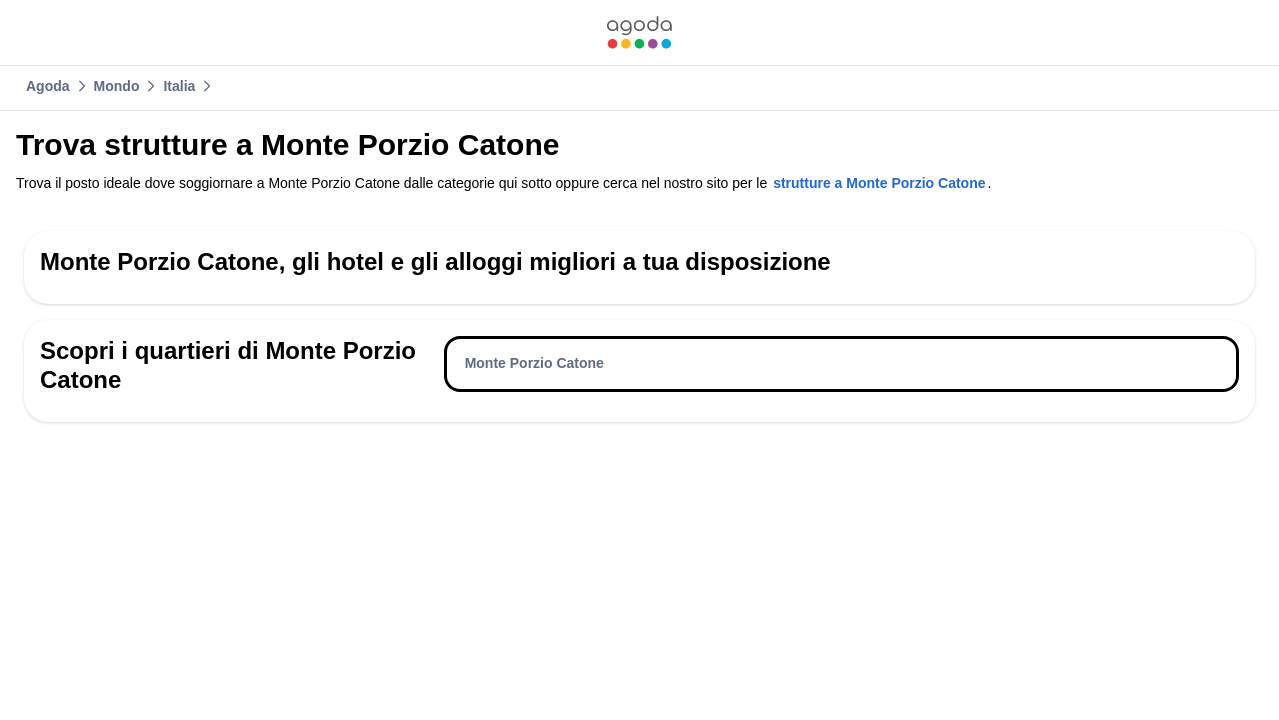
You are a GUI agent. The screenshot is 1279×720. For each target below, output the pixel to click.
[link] (639, 32)
